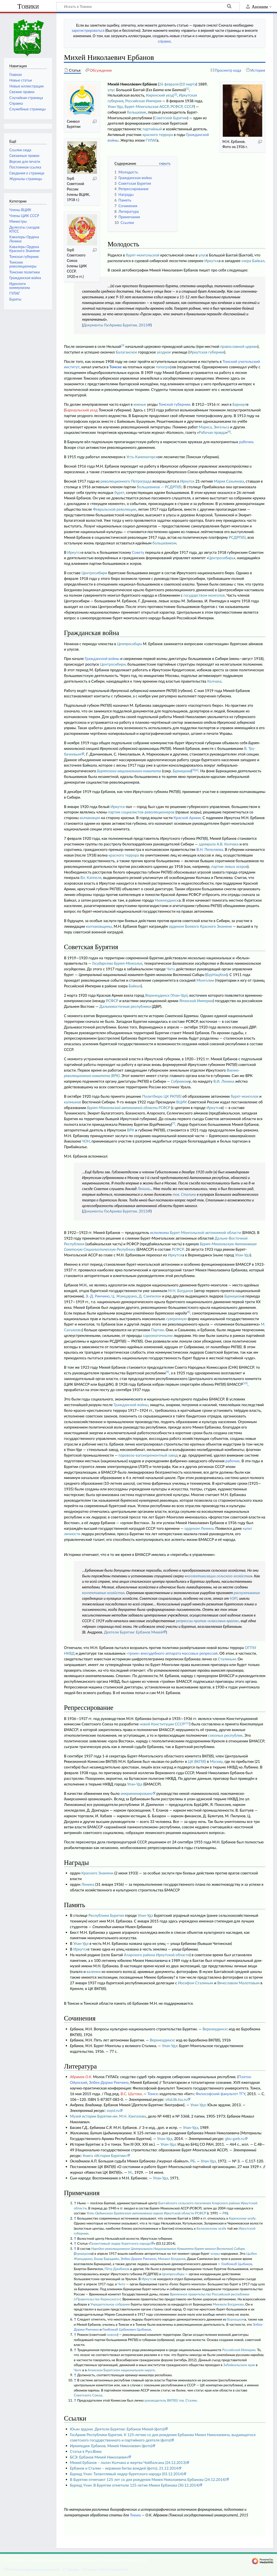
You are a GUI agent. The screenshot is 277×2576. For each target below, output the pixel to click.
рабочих (246, 441)
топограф (164, 367)
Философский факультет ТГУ (220, 2093)
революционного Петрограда (126, 481)
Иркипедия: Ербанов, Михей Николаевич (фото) (111, 2445)
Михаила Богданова (228, 2304)
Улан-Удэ (115, 106)
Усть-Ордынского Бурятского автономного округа (125, 2213)
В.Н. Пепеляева (209, 849)
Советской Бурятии (170, 118)
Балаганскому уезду (211, 2228)
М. (130, 2172)
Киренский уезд (160, 95)
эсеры (215, 2253)
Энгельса (221, 427)
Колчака (214, 681)
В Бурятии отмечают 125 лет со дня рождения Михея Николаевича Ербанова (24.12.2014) (148, 2479)
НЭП (234, 1598)
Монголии (205, 980)
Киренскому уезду (242, 2218)
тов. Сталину (184, 1194)
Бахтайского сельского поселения (184, 2203)
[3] (122, 345)
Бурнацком (182, 771)
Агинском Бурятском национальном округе (121, 2370)
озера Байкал (253, 260)
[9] (167, 1371)
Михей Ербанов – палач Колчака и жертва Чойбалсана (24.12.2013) (128, 2462)
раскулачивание (247, 1592)
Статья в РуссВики (86, 2451)
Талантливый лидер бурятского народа (120, 2243)
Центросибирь (220, 558)
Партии (157, 1330)
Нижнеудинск (167, 900)
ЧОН (86, 1141)
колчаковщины (99, 926)
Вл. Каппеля (90, 877)
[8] (188, 1311)
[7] (173, 1123)
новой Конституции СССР (162, 1724)
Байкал (135, 986)
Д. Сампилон (150, 1296)
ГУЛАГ (151, 140)
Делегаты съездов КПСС (24, 229)
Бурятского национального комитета (129, 771)
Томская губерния (24, 256)
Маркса (205, 427)
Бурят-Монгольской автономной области (205, 1232)
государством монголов (204, 595)
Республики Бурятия (106, 1915)
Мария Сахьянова (229, 481)
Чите (121, 2284)
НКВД (69, 1653)
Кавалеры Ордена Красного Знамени (24, 249)
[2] (175, 94)
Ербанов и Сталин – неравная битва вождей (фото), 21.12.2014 (124, 2468)
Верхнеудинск (215, 2029)
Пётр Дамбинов (116, 2269)
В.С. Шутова (131, 2093)
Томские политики (24, 272)
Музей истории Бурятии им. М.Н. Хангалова (108, 2116)
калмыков (72, 1102)
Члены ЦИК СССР (24, 216)
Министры (18, 221)
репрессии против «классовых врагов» (207, 1620)
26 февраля (169, 84)
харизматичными (158, 1335)
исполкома (159, 1232)
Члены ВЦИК (20, 210)
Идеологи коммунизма (19, 286)
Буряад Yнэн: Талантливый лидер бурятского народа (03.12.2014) (126, 2474)
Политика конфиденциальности (31, 2569)
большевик (136, 112)
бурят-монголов (245, 1096)
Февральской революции (114, 509)
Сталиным (227, 1659)
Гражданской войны (102, 658)
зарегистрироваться (88, 30)
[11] (186, 1723)
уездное (164, 352)
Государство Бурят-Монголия (117, 963)
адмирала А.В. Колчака (219, 844)
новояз (112, 2334)
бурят (119, 492)
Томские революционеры (22, 264)
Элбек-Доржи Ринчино (109, 2082)
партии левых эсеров (229, 866)
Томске (115, 367)
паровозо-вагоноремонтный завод (148, 1455)
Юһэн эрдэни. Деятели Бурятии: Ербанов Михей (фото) (117, 2429)
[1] (187, 88)
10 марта (188, 84)
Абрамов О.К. (81, 2076)
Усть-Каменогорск (142, 457)
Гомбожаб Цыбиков (236, 2264)
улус (111, 89)
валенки (94, 1971)
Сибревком (180, 1081)
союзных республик (225, 1735)
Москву (216, 1761)
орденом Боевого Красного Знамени (200, 926)
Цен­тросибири (129, 643)
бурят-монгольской (142, 255)
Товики (28, 6)
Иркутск (211, 260)
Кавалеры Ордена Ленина (24, 239)
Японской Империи (196, 1000)
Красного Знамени (97, 1873)
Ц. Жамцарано (124, 1296)
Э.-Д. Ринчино (98, 1296)
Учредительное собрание (110, 2304)
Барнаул (239, 404)
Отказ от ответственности (105, 2569)
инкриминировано (136, 1793)
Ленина (144, 1188)
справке (164, 41)
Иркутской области (173, 1955)
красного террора (157, 134)
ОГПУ (250, 1647)
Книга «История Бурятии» (105, 2155)
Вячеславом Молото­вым (238, 1983)
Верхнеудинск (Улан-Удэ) (166, 995)
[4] (229, 431)
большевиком (164, 543)
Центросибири (94, 573)
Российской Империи (238, 2350)
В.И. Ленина (223, 1081)
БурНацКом (216, 974)
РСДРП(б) (237, 537)
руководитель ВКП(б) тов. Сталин (170, 2400)
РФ (225, 2213)
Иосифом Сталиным (195, 1983)
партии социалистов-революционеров (141, 812)
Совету (138, 552)
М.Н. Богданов (180, 1290)
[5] (193, 770)
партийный (152, 129)
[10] (245, 1383)
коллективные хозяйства (103, 1592)
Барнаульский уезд (81, 410)
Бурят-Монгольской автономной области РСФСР (128, 1107)
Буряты (15, 299)
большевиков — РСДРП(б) (159, 487)
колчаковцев (90, 817)
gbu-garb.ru (234, 2138)
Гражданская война (25, 278)
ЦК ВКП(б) (197, 1761)
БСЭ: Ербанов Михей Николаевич (99, 2457)
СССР (189, 106)
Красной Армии (187, 817)
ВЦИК (181, 1102)
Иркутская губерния (206, 352)
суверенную (176, 1318)
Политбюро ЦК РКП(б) (161, 1096)
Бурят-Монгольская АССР (147, 106)
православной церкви (239, 346)
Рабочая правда (212, 432)
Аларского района (139, 1955)
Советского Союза (88, 2395)
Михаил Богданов (172, 2258)
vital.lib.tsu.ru (176, 2099)
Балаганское (126, 352)
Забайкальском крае (239, 2365)
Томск (152, 2093)
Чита (171, 969)
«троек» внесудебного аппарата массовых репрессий (171, 1653)
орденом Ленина (198, 1528)
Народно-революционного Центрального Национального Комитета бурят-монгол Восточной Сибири (168, 2248)
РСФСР (177, 106)
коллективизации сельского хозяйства (218, 1576)
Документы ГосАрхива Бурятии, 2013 (115, 325)
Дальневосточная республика (125, 1006)
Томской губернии (174, 404)
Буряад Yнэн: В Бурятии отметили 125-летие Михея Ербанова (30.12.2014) (134, 2485)
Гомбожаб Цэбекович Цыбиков (127, 2329)
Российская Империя (143, 101)
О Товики (71, 2569)
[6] (197, 770)
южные (140, 404)
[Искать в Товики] (148, 6)
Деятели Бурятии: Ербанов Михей (133, 1632)
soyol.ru (113, 2110)
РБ (192, 2161)
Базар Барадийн (106, 2258)
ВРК (130, 1130)
